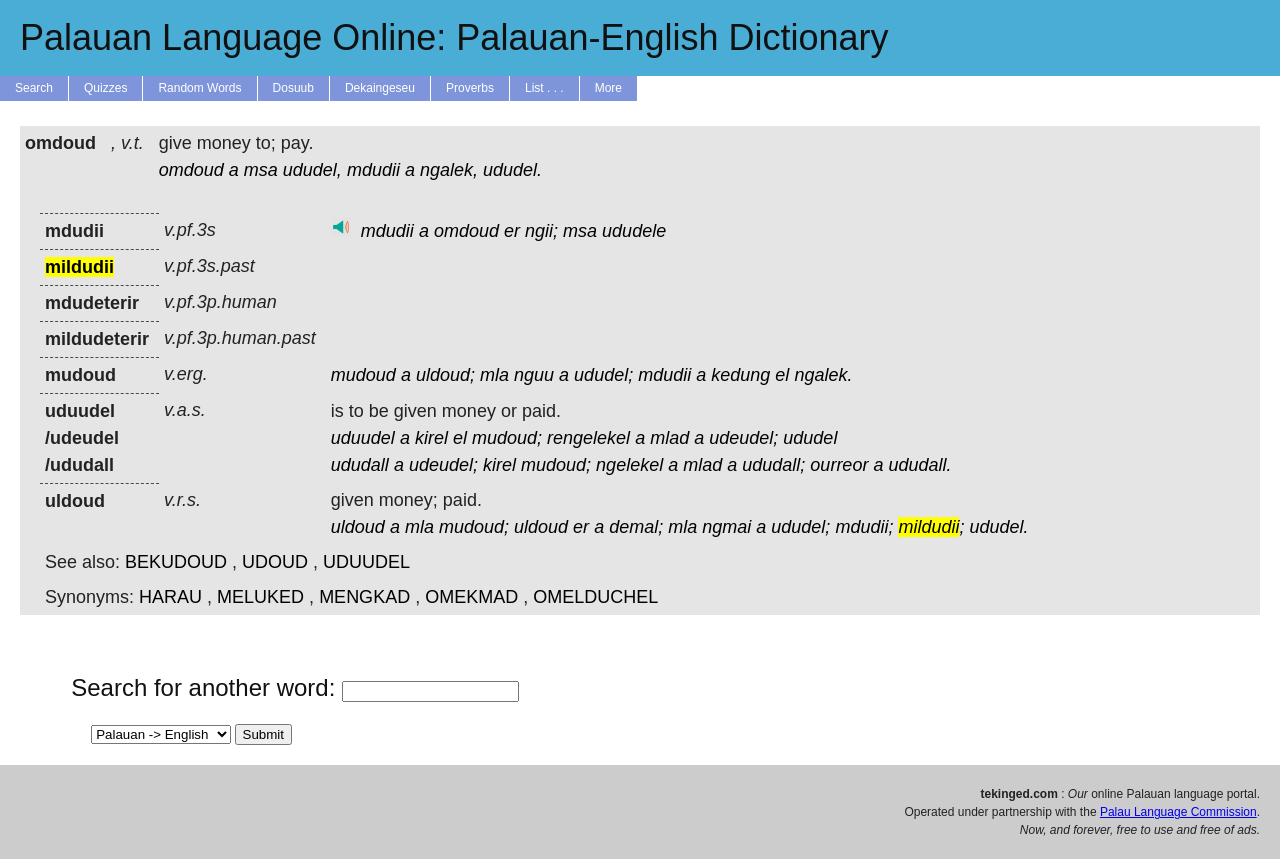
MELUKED (260, 597)
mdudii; (864, 527)
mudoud (363, 375)
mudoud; (507, 438)
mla (494, 375)
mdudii (373, 170)
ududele (634, 231)
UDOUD (275, 562)
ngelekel (629, 465)
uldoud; (445, 375)
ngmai (726, 527)
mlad (669, 438)
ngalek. (823, 375)
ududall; (773, 465)
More (608, 88)
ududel (810, 438)
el (782, 375)
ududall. (919, 465)
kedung (740, 375)
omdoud (191, 170)
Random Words (199, 88)
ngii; (541, 231)
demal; (636, 527)
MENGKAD (364, 597)
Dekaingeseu (380, 88)
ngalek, (449, 170)
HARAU (170, 597)
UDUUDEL (366, 562)
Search (34, 88)
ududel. (512, 170)
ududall (360, 465)
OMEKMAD (471, 597)
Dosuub (293, 88)
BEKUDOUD (176, 562)
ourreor (839, 465)
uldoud (358, 527)
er (512, 231)
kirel (431, 438)
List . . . (544, 88)
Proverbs (470, 88)
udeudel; (743, 438)
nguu (534, 375)
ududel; (603, 375)
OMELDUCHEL (595, 597)
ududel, (312, 170)
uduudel (363, 438)
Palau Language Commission (1178, 812)
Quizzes (105, 88)
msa (261, 170)
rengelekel (588, 438)
